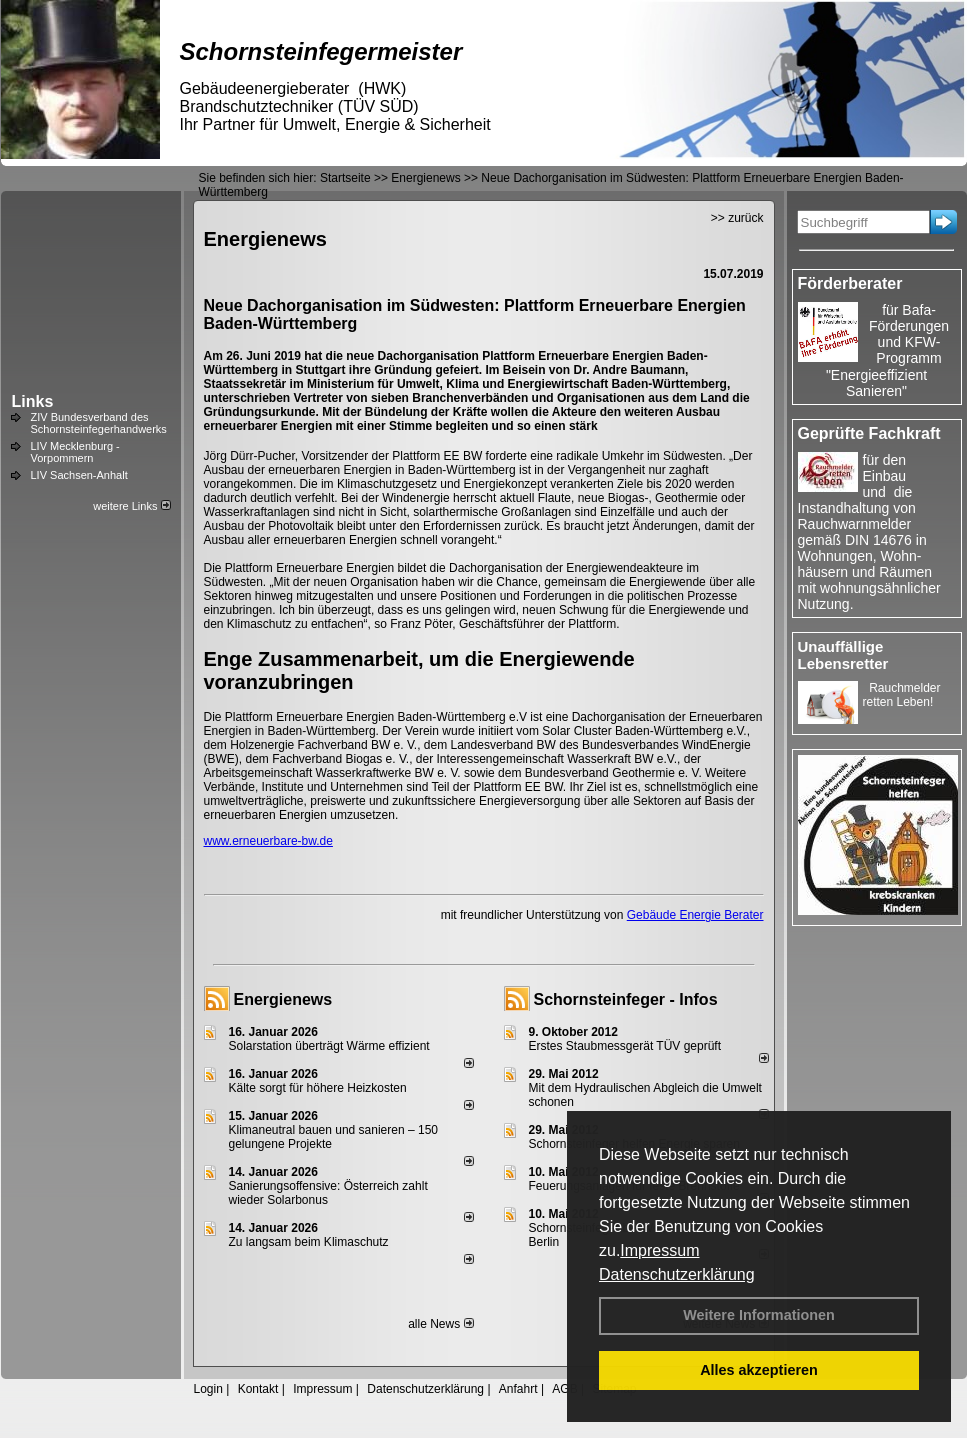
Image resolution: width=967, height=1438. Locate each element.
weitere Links (131, 506)
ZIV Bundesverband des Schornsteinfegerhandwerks (99, 423)
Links (33, 401)
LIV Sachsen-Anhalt (79, 475)
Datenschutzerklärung (677, 1274)
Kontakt (258, 1389)
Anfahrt (518, 1389)
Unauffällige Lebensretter (843, 655)
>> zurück (737, 218)
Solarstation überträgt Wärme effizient (329, 1046)
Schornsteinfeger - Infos (626, 999)
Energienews (283, 999)
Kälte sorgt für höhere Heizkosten (319, 1088)
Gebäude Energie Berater (695, 915)
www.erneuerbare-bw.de (268, 841)
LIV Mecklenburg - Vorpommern (75, 452)
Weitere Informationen (759, 1315)
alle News (440, 1324)
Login (208, 1389)
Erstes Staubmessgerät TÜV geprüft (625, 1046)
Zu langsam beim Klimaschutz (309, 1242)
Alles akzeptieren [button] (759, 1370)
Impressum (659, 1250)
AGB (564, 1389)
